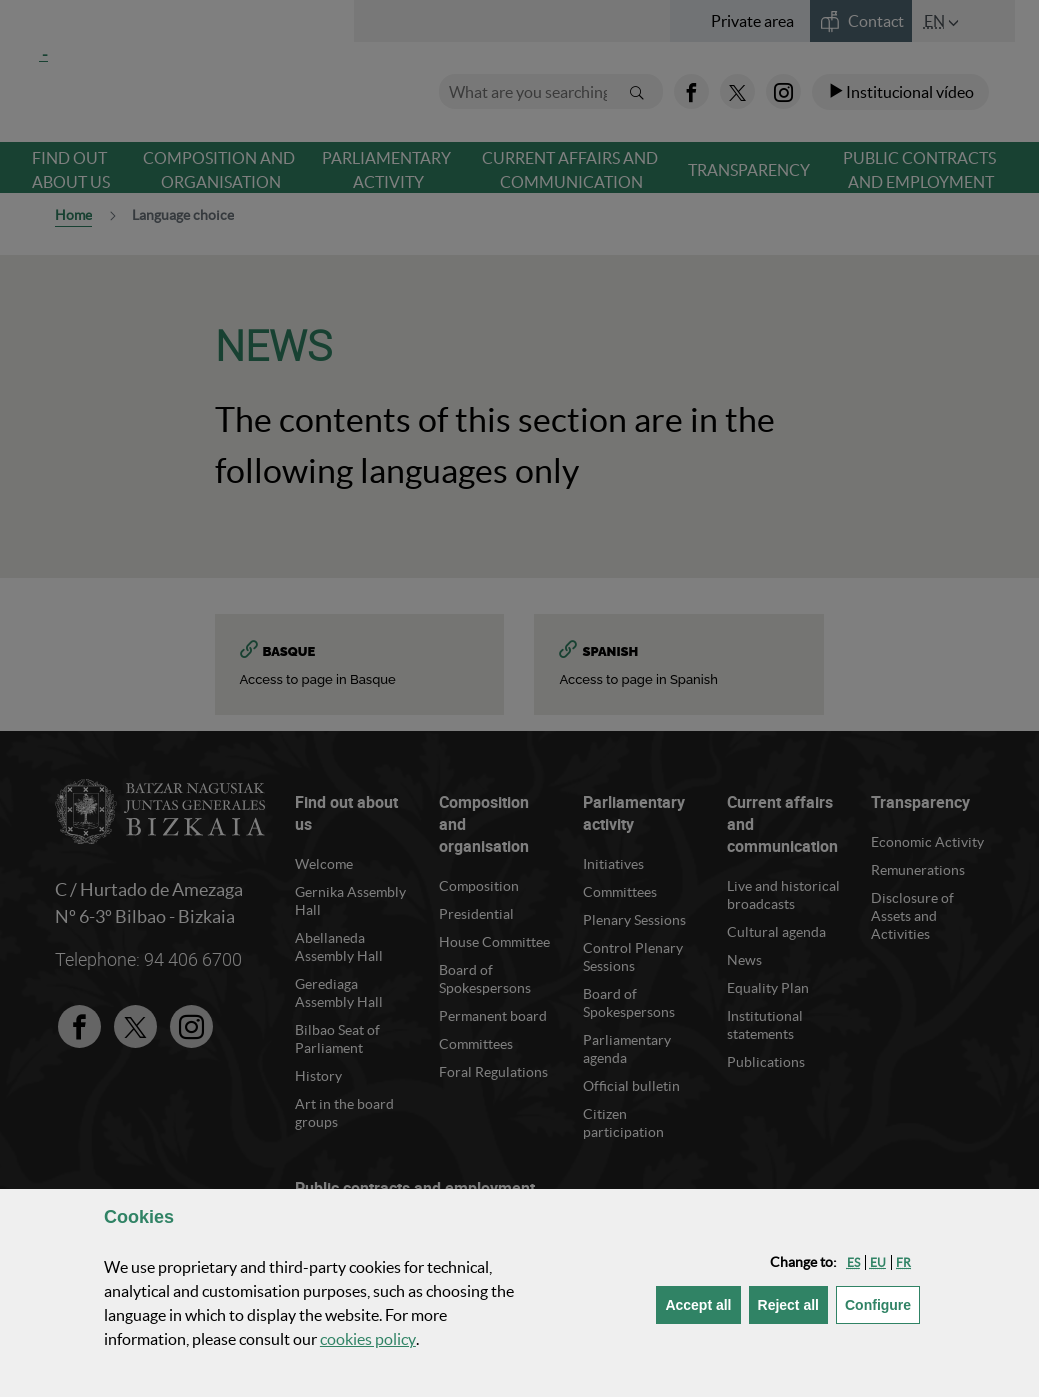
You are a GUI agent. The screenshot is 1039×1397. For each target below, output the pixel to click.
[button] (853, 1262)
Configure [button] (882, 1303)
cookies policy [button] (368, 1339)
